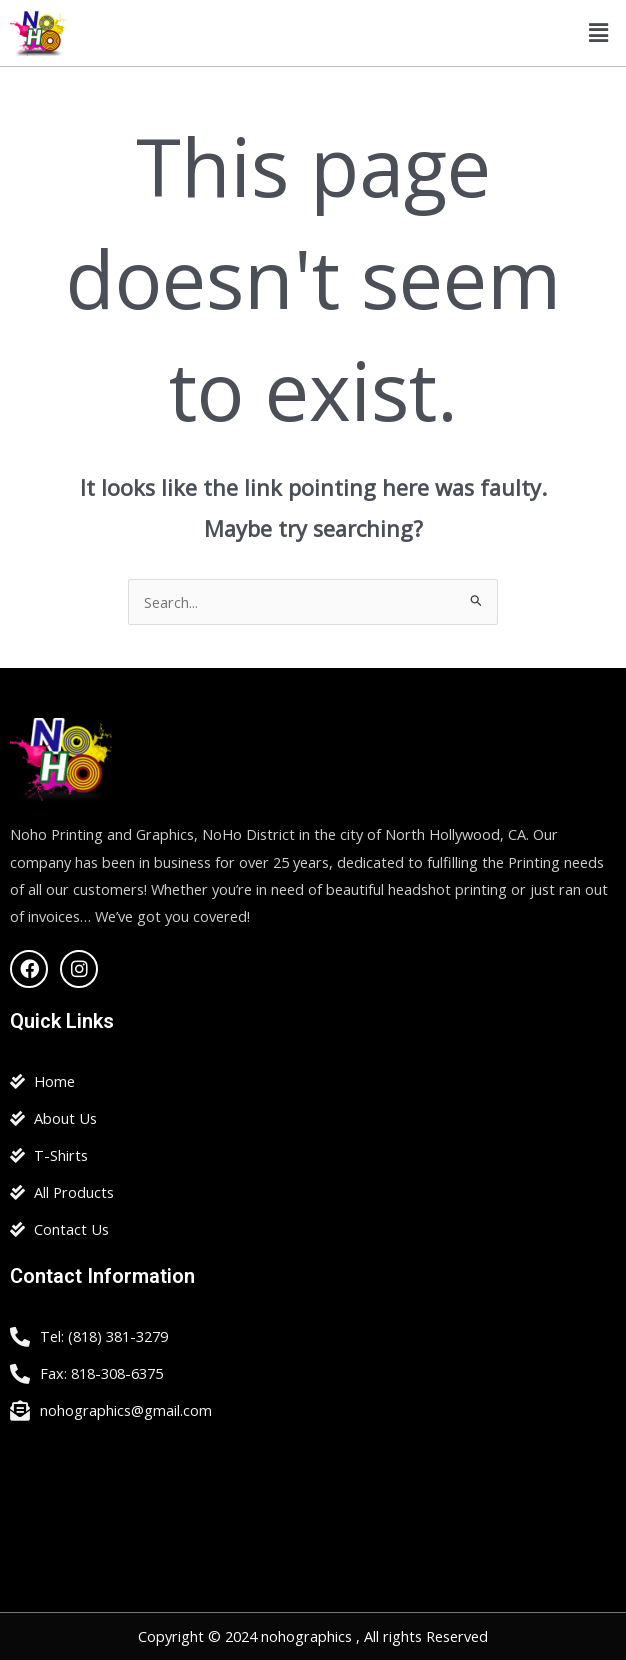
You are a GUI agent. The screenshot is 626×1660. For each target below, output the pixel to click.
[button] (599, 33)
